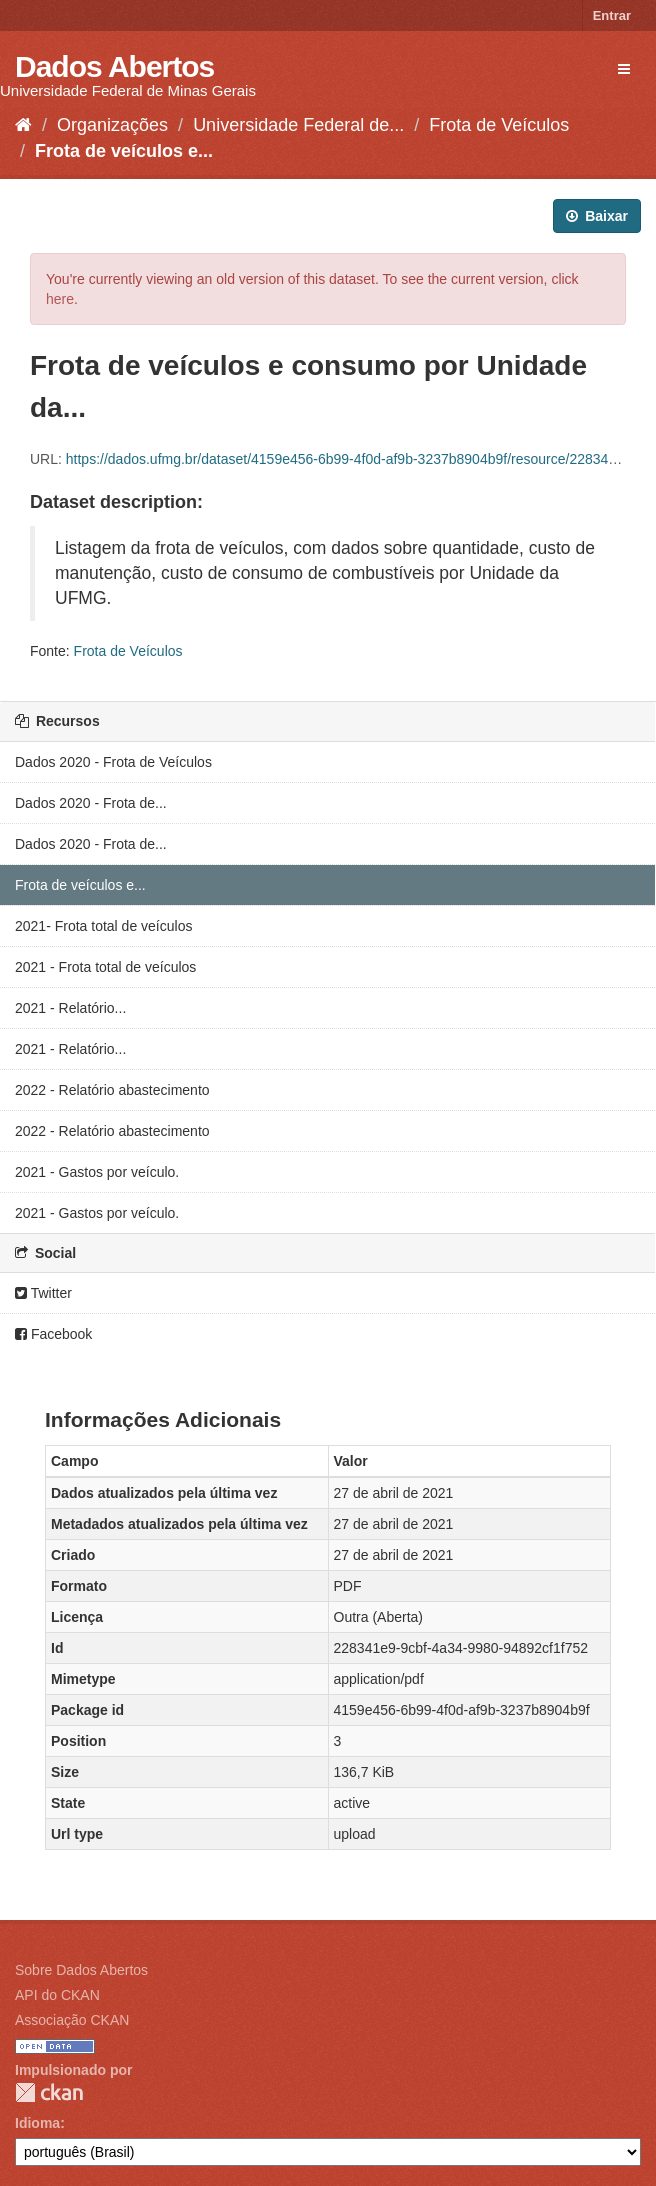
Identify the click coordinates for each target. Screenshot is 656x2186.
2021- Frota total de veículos (103, 926)
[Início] (23, 125)
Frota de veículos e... (124, 151)
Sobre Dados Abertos (81, 1970)
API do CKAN (57, 1995)
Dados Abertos (114, 66)
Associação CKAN (72, 2020)
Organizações (112, 125)
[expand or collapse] (624, 69)
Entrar (612, 15)
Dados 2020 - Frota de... (91, 803)
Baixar (597, 216)
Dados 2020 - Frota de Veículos (113, 762)
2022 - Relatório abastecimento (112, 1090)
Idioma (37, 2123)
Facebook (53, 1334)
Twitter (43, 1293)
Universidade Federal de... (298, 125)
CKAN (49, 2092)
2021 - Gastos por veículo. (97, 1172)
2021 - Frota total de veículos (105, 967)
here (60, 299)
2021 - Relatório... (70, 1008)
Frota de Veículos (499, 125)
